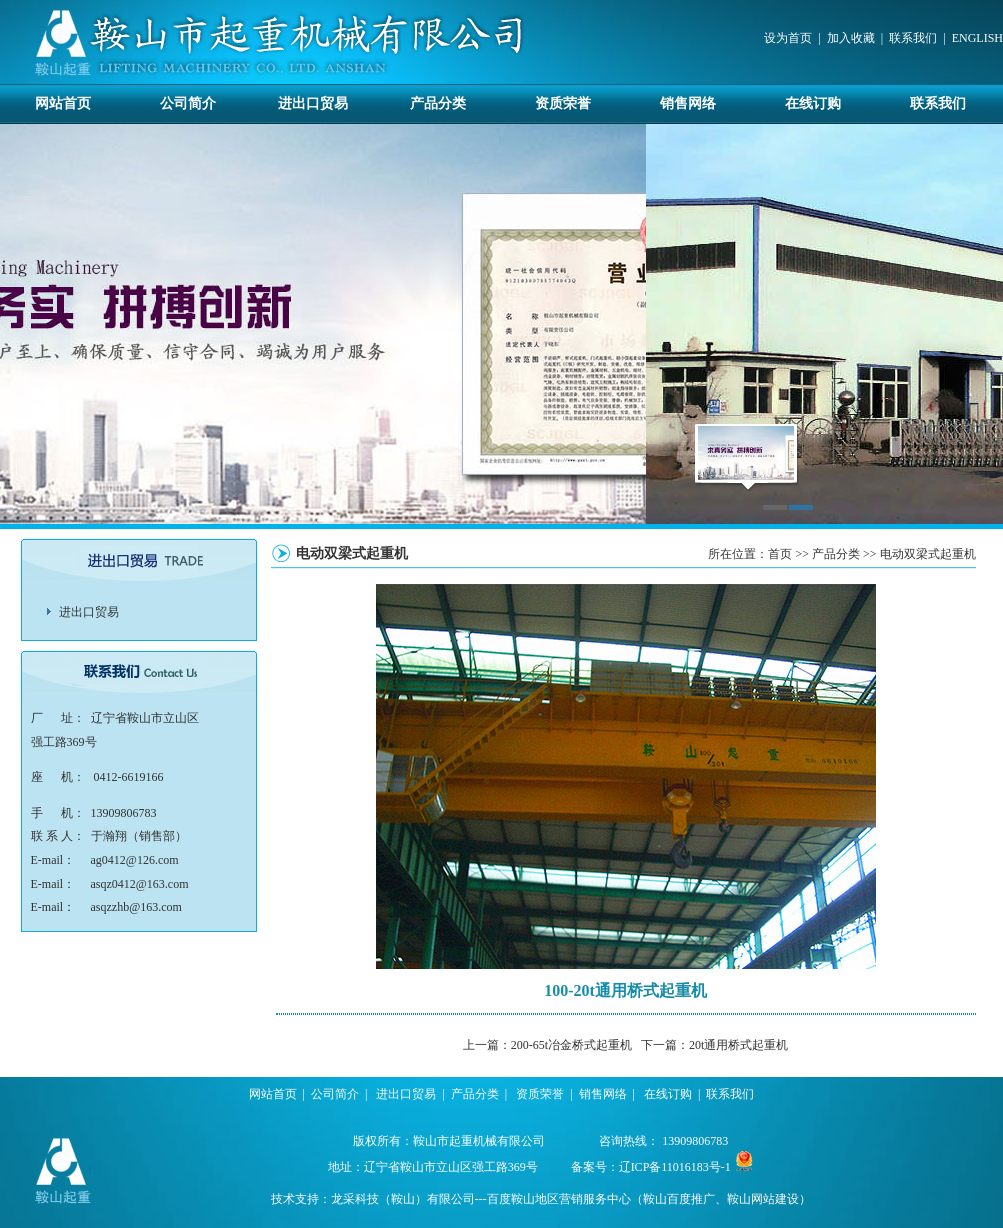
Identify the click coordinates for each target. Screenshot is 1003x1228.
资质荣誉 (563, 103)
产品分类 (438, 103)
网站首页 (63, 103)
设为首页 (788, 38)
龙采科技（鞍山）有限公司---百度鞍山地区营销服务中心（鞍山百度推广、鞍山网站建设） (571, 1199)
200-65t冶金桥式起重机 (571, 1045)
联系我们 (913, 38)
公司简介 (188, 103)
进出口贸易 (313, 103)
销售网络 (688, 103)
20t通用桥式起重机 (738, 1045)
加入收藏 (851, 38)
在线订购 (813, 103)
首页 (780, 554)
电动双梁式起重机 (928, 554)
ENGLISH (977, 38)
